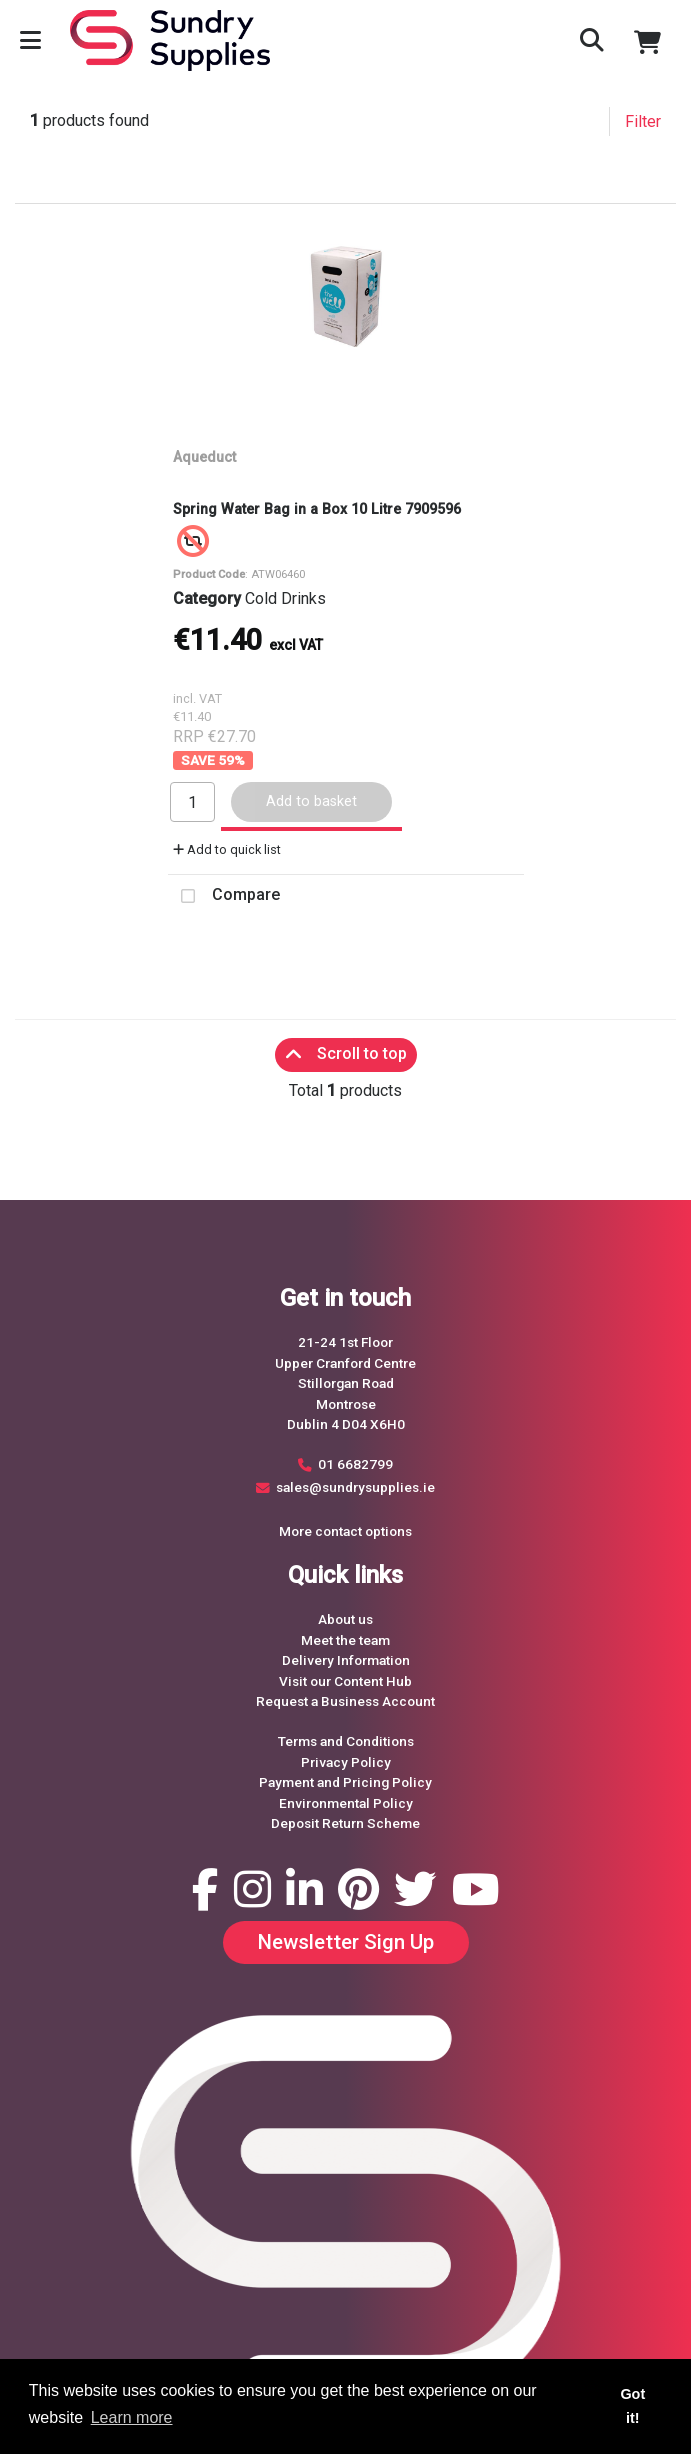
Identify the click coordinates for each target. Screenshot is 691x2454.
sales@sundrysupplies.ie (355, 1487)
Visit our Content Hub (345, 1681)
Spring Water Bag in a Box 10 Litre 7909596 (317, 509)
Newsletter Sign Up (346, 1942)
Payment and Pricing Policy (345, 1782)
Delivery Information (346, 1660)
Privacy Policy (346, 1762)
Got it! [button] (632, 2406)
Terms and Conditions (346, 1741)
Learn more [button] (132, 2417)
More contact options (345, 1531)
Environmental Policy (346, 1803)
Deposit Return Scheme (345, 1823)
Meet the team (345, 1640)
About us (345, 1619)
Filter (643, 121)
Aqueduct (204, 457)
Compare (224, 896)
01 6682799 (355, 1464)
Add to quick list (227, 849)
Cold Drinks (285, 598)
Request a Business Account (345, 1701)
